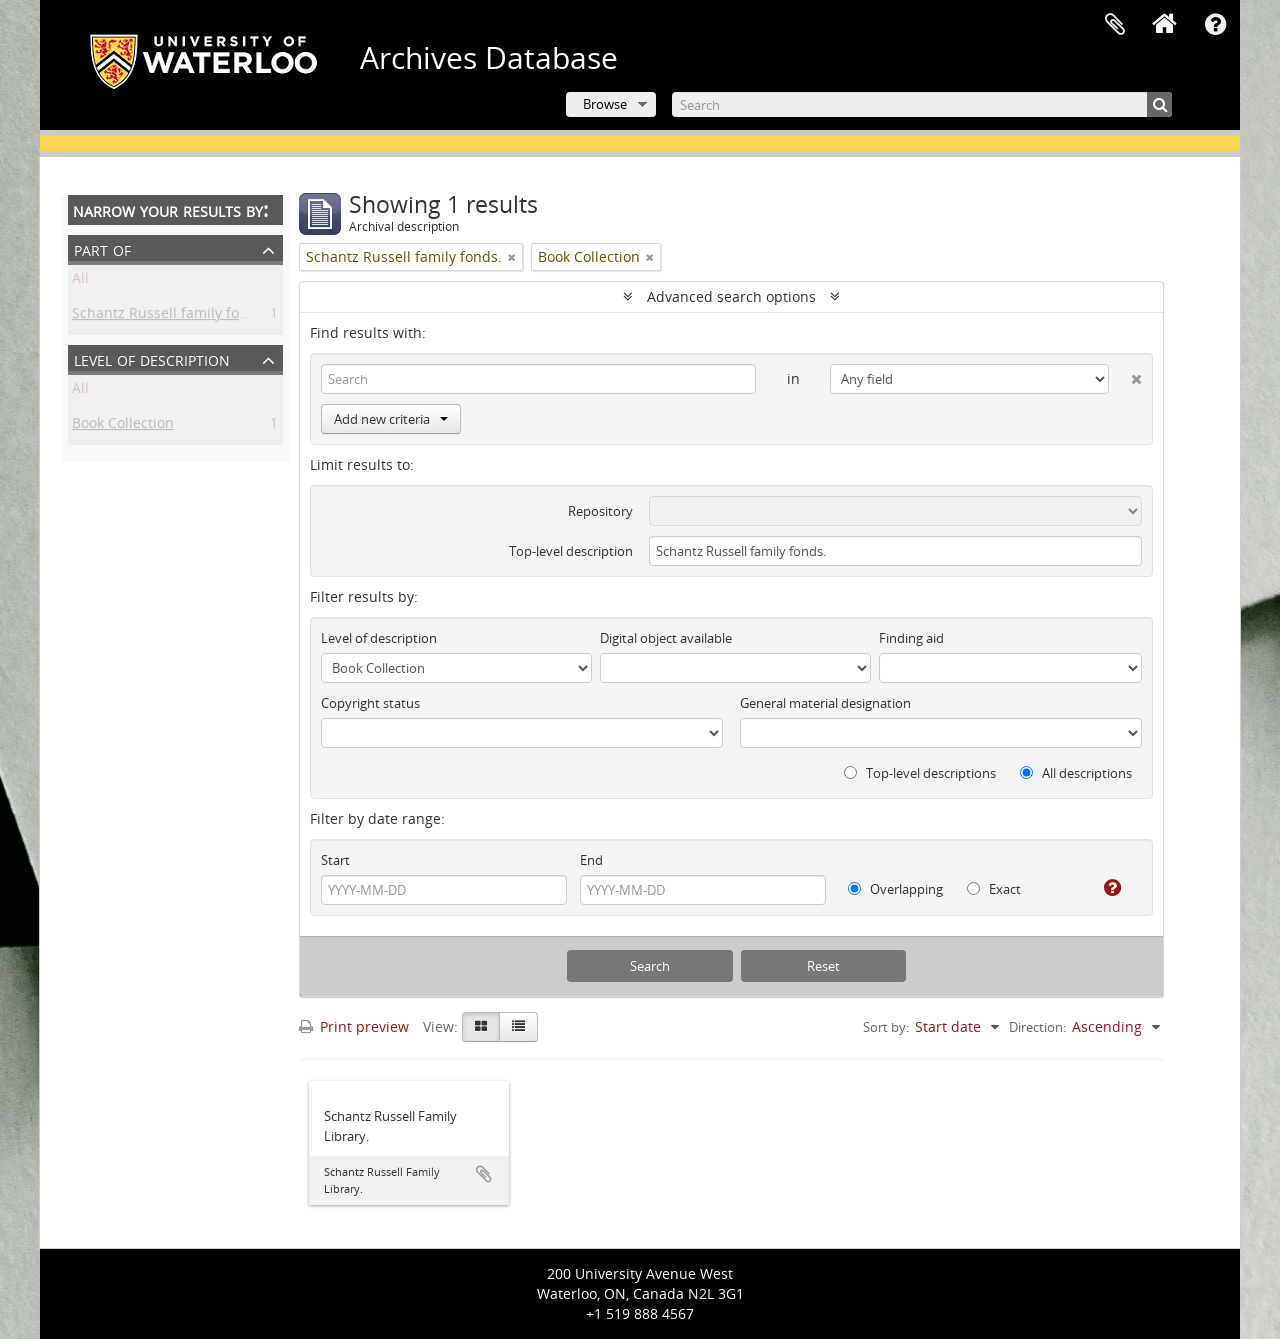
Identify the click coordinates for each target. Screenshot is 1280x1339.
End (591, 860)
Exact (994, 889)
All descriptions (1076, 773)
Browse (605, 104)
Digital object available (666, 638)
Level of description (152, 358)
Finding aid (911, 638)
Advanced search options (731, 296)
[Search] (922, 104)
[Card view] (481, 1027)
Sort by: (886, 1027)
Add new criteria (391, 419)
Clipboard (1115, 25)
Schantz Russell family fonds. (170, 316)
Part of (102, 248)
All (80, 281)
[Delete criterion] (1125, 375)
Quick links (1215, 25)
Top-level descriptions (920, 773)
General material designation (825, 703)
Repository (600, 511)
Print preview (354, 1026)
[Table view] (518, 1027)
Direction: (1037, 1027)
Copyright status (370, 703)
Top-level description (571, 551)
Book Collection (123, 426)
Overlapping (895, 889)
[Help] (1104, 888)
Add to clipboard (484, 1174)
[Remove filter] (512, 257)
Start (335, 860)
